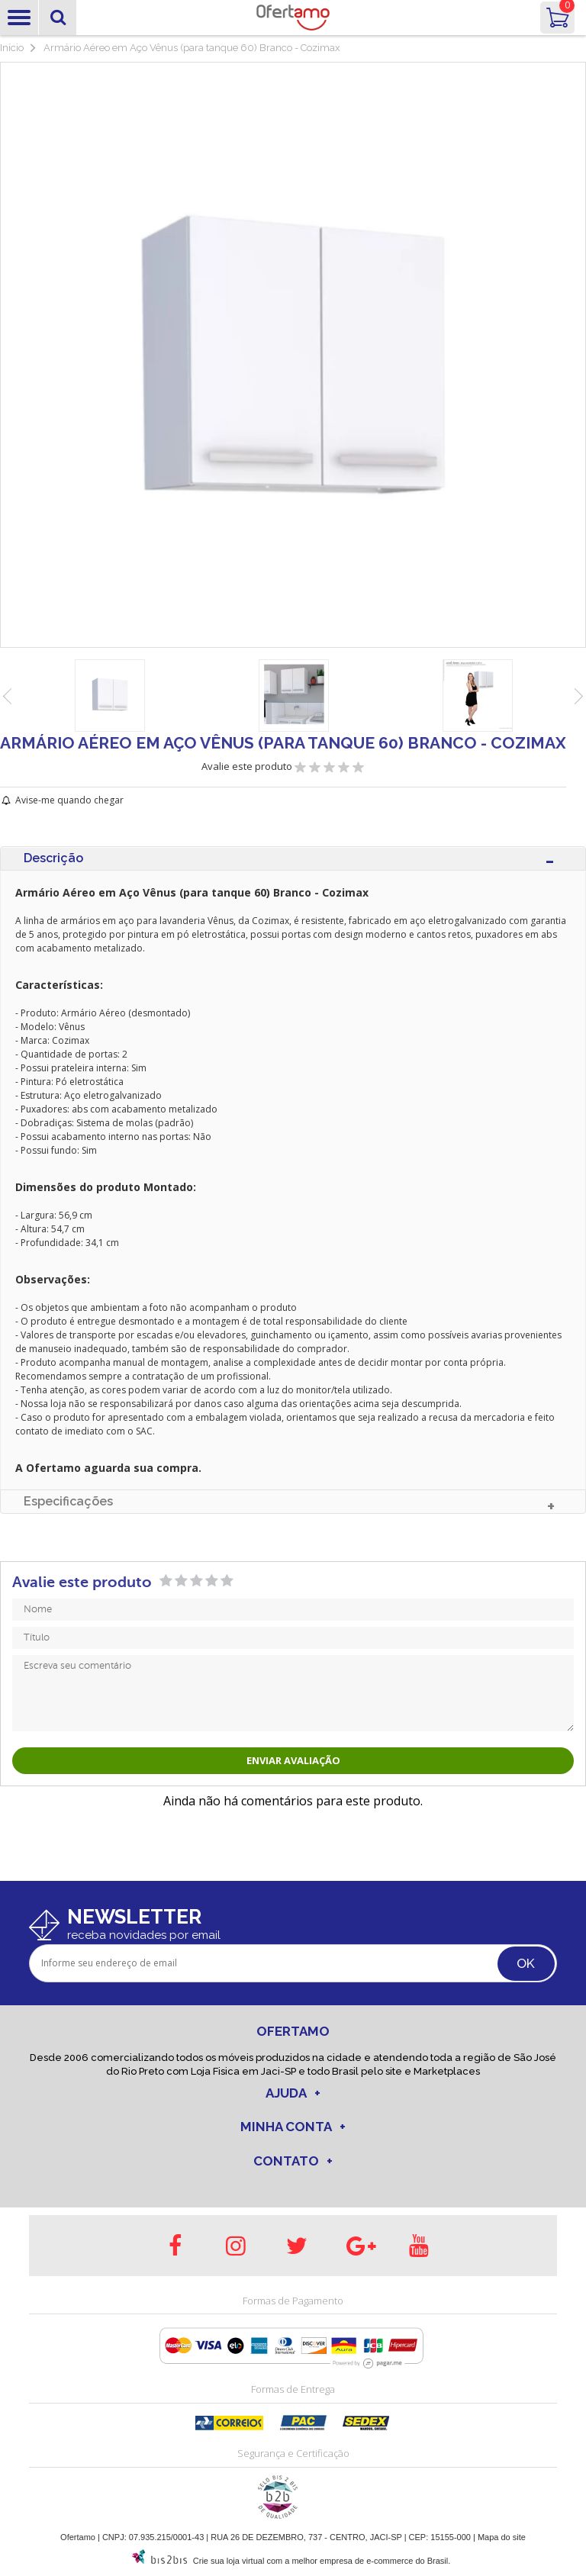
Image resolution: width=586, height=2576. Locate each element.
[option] (109, 695)
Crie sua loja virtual (229, 2560)
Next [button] (578, 696)
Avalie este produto (248, 766)
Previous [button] (7, 696)
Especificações (68, 1501)
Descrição (53, 858)
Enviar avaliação (293, 1760)
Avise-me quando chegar (69, 800)
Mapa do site (502, 2537)
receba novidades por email (144, 1935)
